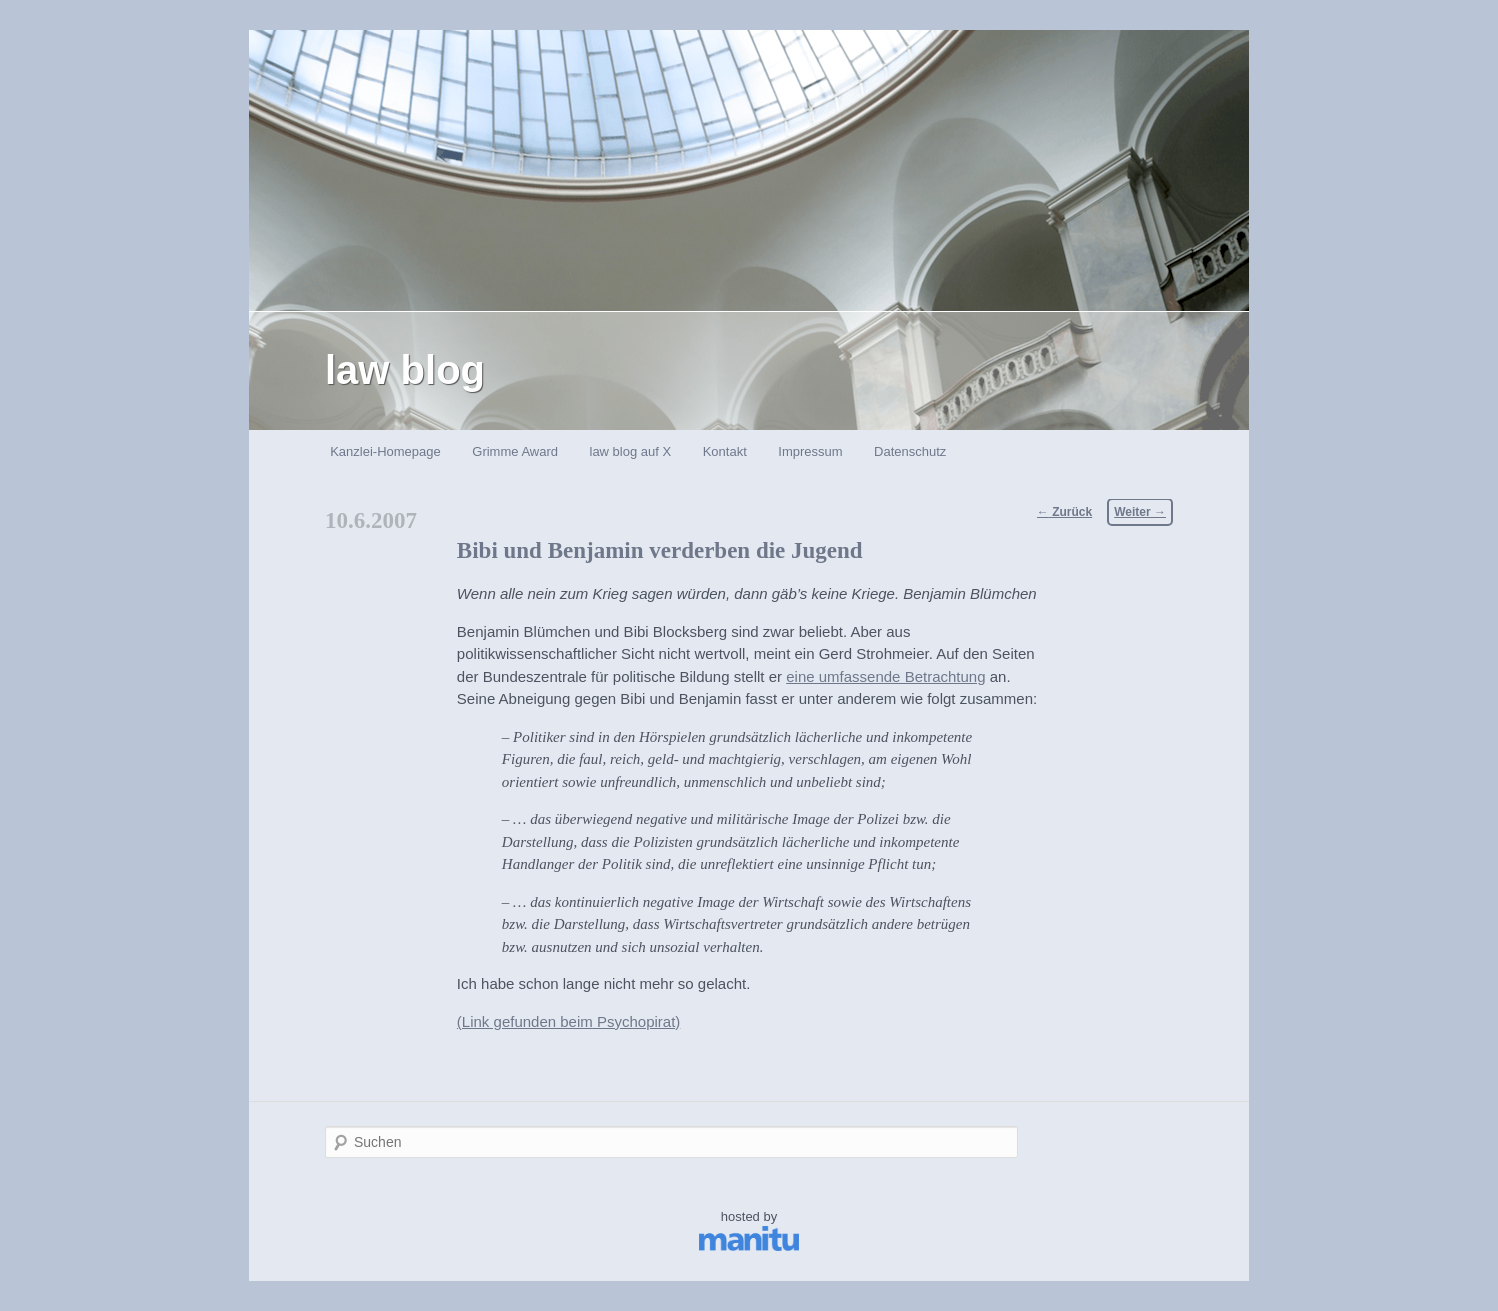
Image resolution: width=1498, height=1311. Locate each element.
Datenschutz (910, 451)
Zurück (1064, 512)
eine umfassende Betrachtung (885, 676)
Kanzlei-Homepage (385, 451)
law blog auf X (631, 451)
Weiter (1140, 512)
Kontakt (725, 451)
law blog (405, 370)
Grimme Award (515, 451)
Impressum (810, 451)
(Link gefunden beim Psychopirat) (568, 1021)
